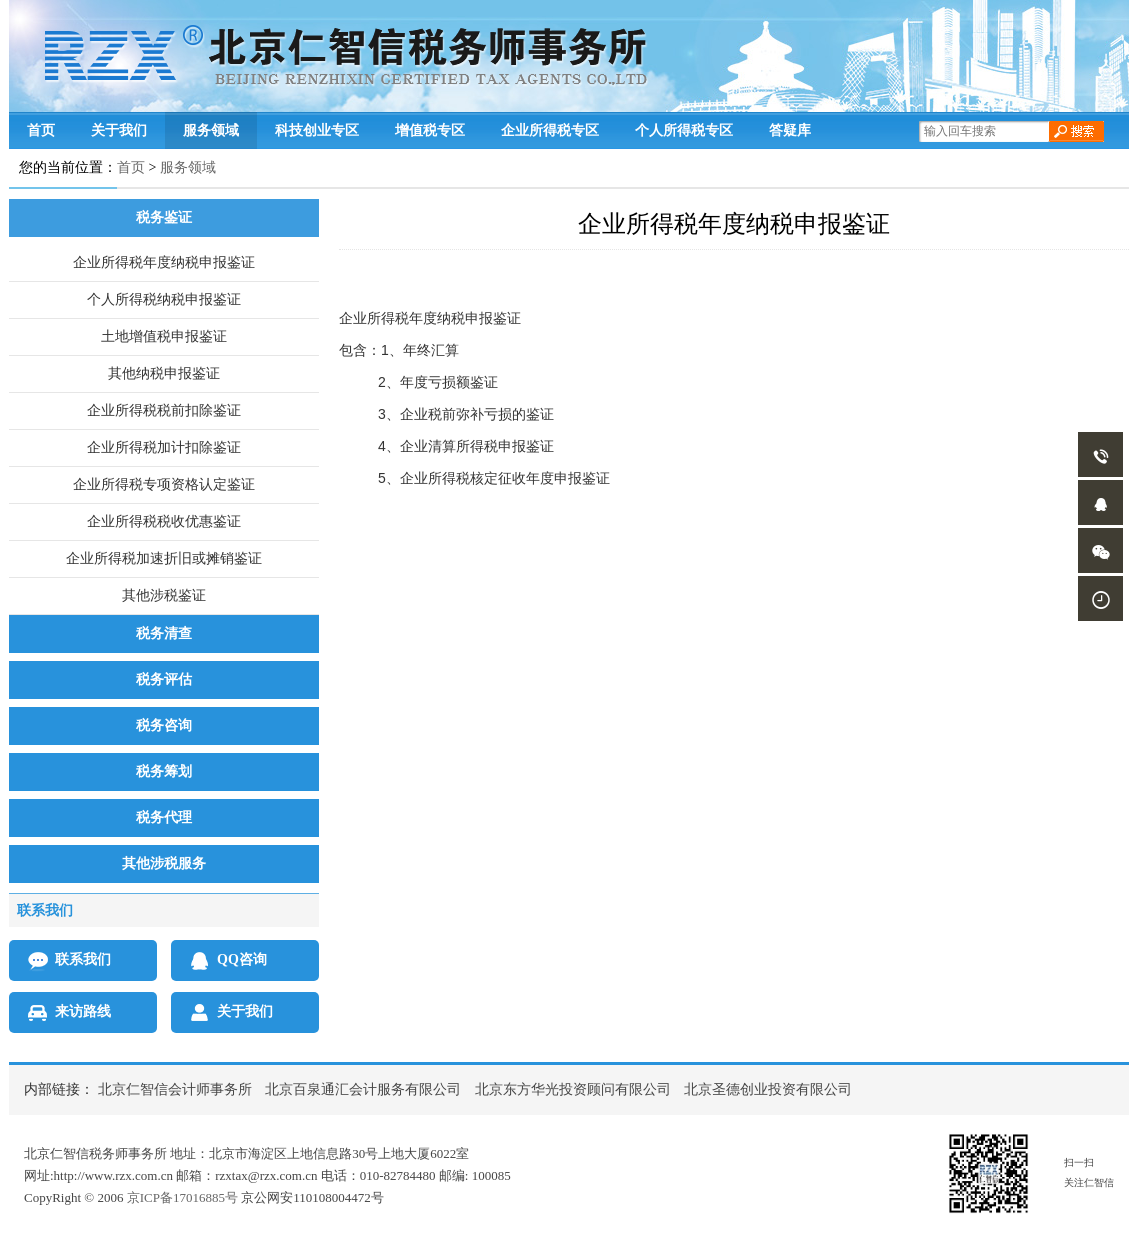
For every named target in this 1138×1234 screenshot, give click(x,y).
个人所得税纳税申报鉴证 (164, 299)
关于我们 (119, 130)
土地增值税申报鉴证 (164, 336)
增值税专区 (430, 130)
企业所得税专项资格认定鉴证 (164, 484)
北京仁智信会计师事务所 (175, 1089)
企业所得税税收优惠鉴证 (164, 521)
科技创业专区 (317, 130)
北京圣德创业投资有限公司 (768, 1089)
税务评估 (164, 679)
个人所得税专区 (684, 130)
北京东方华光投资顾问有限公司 (573, 1089)
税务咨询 (164, 725)
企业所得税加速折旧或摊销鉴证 (164, 558)
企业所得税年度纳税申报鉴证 (164, 262)
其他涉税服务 (164, 863)
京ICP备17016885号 (182, 1197)
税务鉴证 (164, 217)
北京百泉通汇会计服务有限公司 (363, 1089)
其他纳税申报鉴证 (164, 373)
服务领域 (211, 130)
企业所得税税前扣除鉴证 (164, 410)
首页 (41, 130)
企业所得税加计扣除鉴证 (164, 447)
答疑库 (790, 130)
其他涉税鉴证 (164, 595)
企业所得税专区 (550, 130)
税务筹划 (164, 771)
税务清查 (164, 633)
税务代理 (164, 817)
